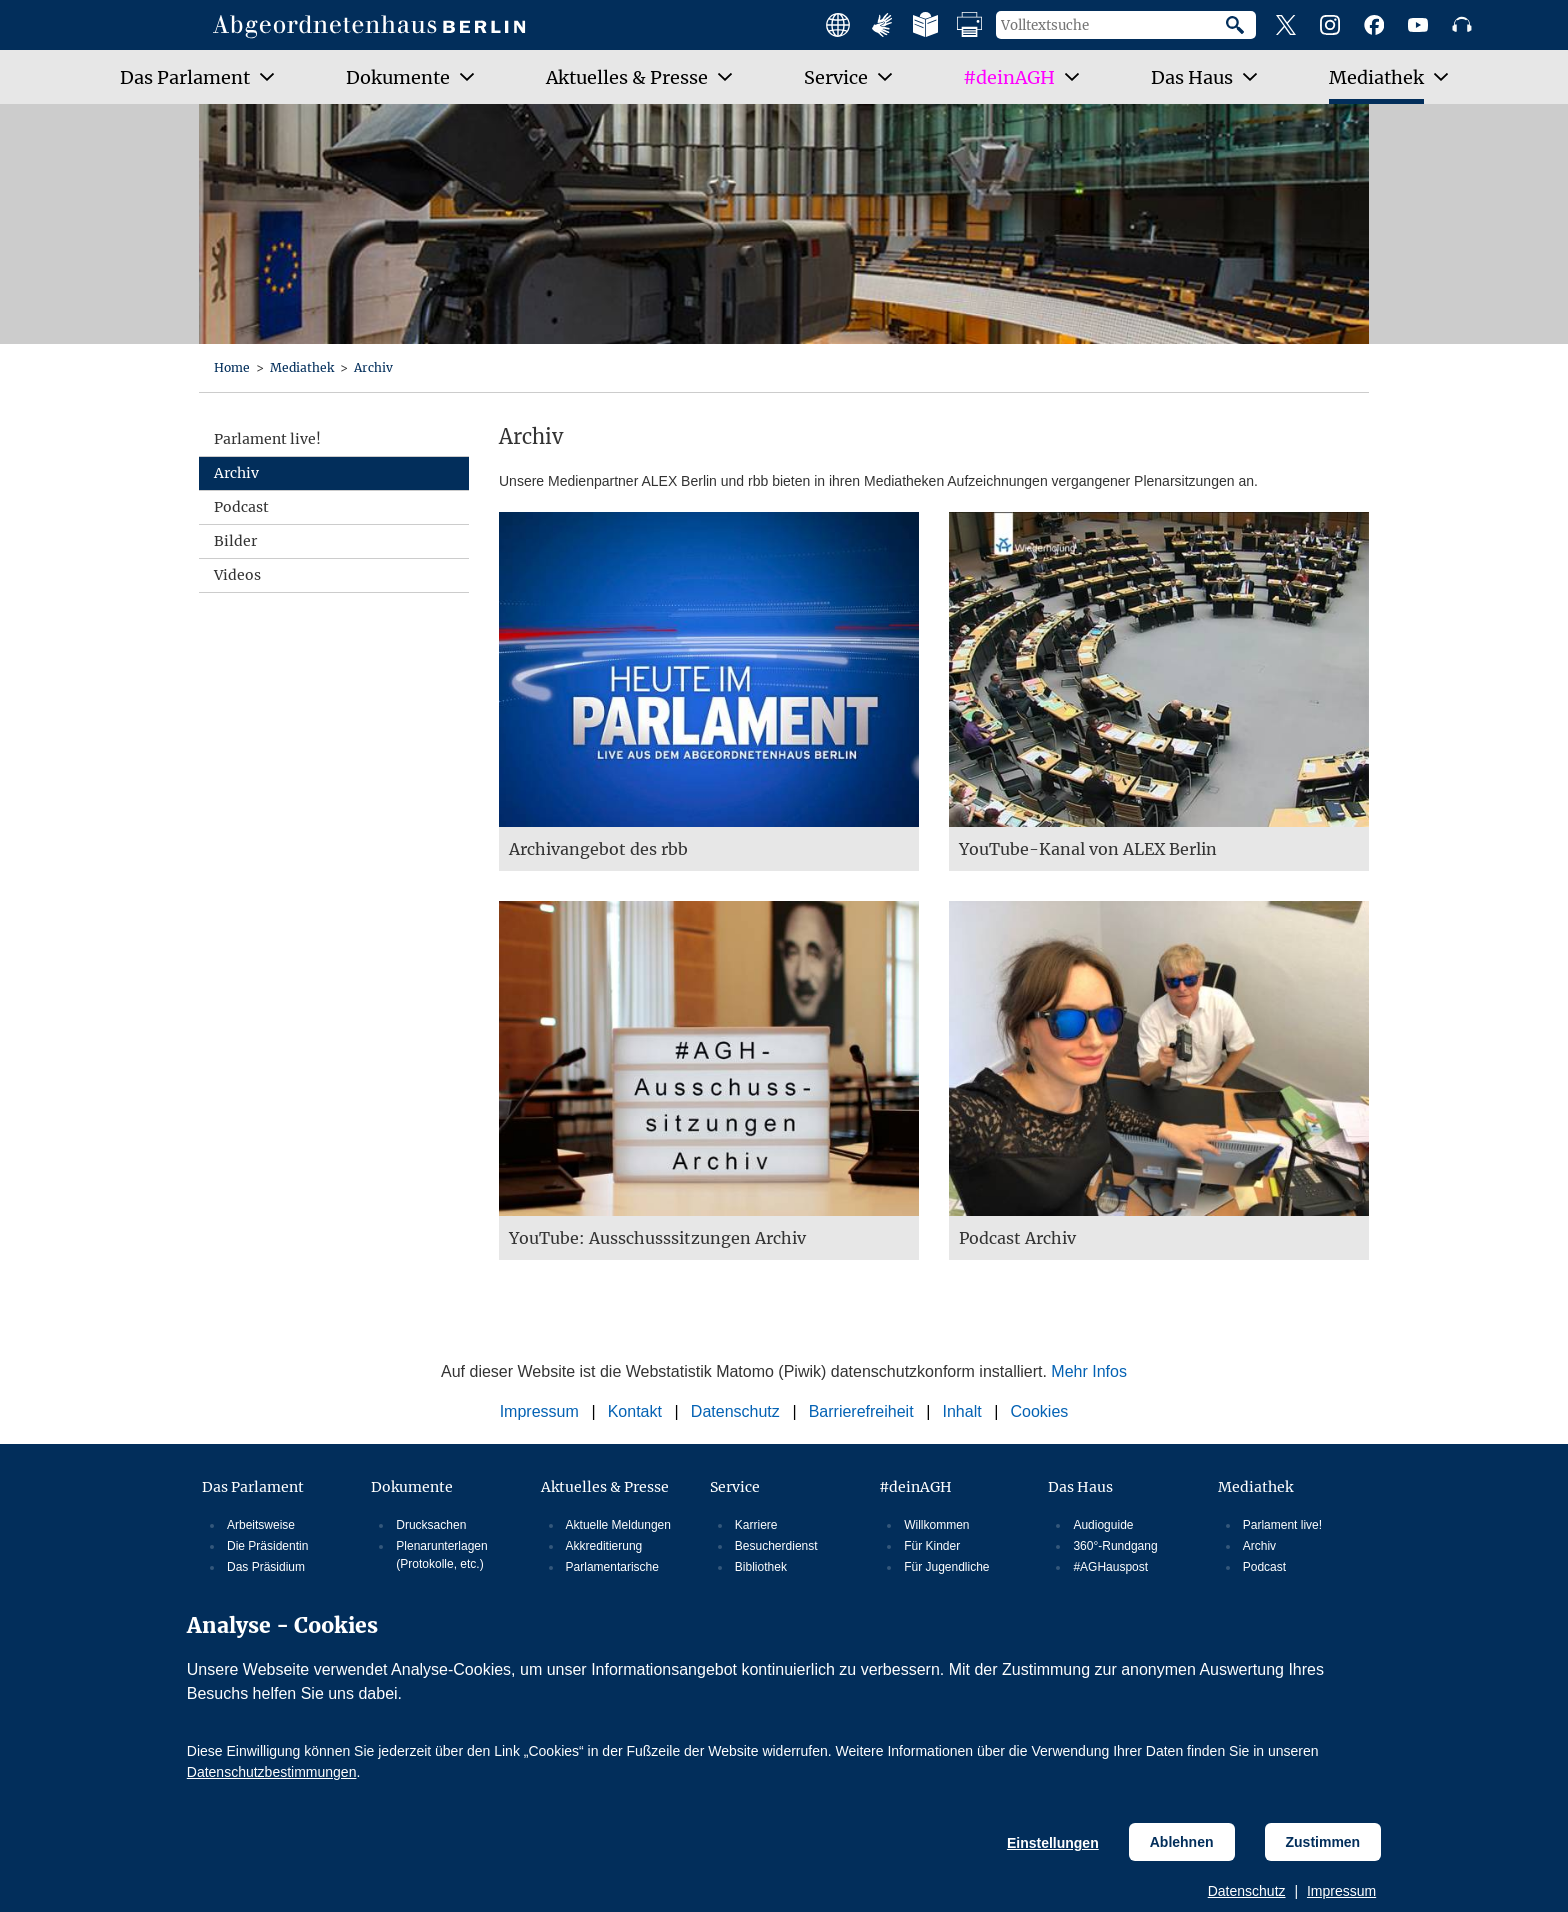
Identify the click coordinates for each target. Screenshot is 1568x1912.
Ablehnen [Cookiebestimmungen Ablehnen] (1182, 1842)
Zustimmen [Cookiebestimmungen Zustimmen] (1323, 1842)
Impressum (1341, 1891)
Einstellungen (1053, 1843)
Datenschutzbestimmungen (272, 1772)
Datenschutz (1247, 1891)
